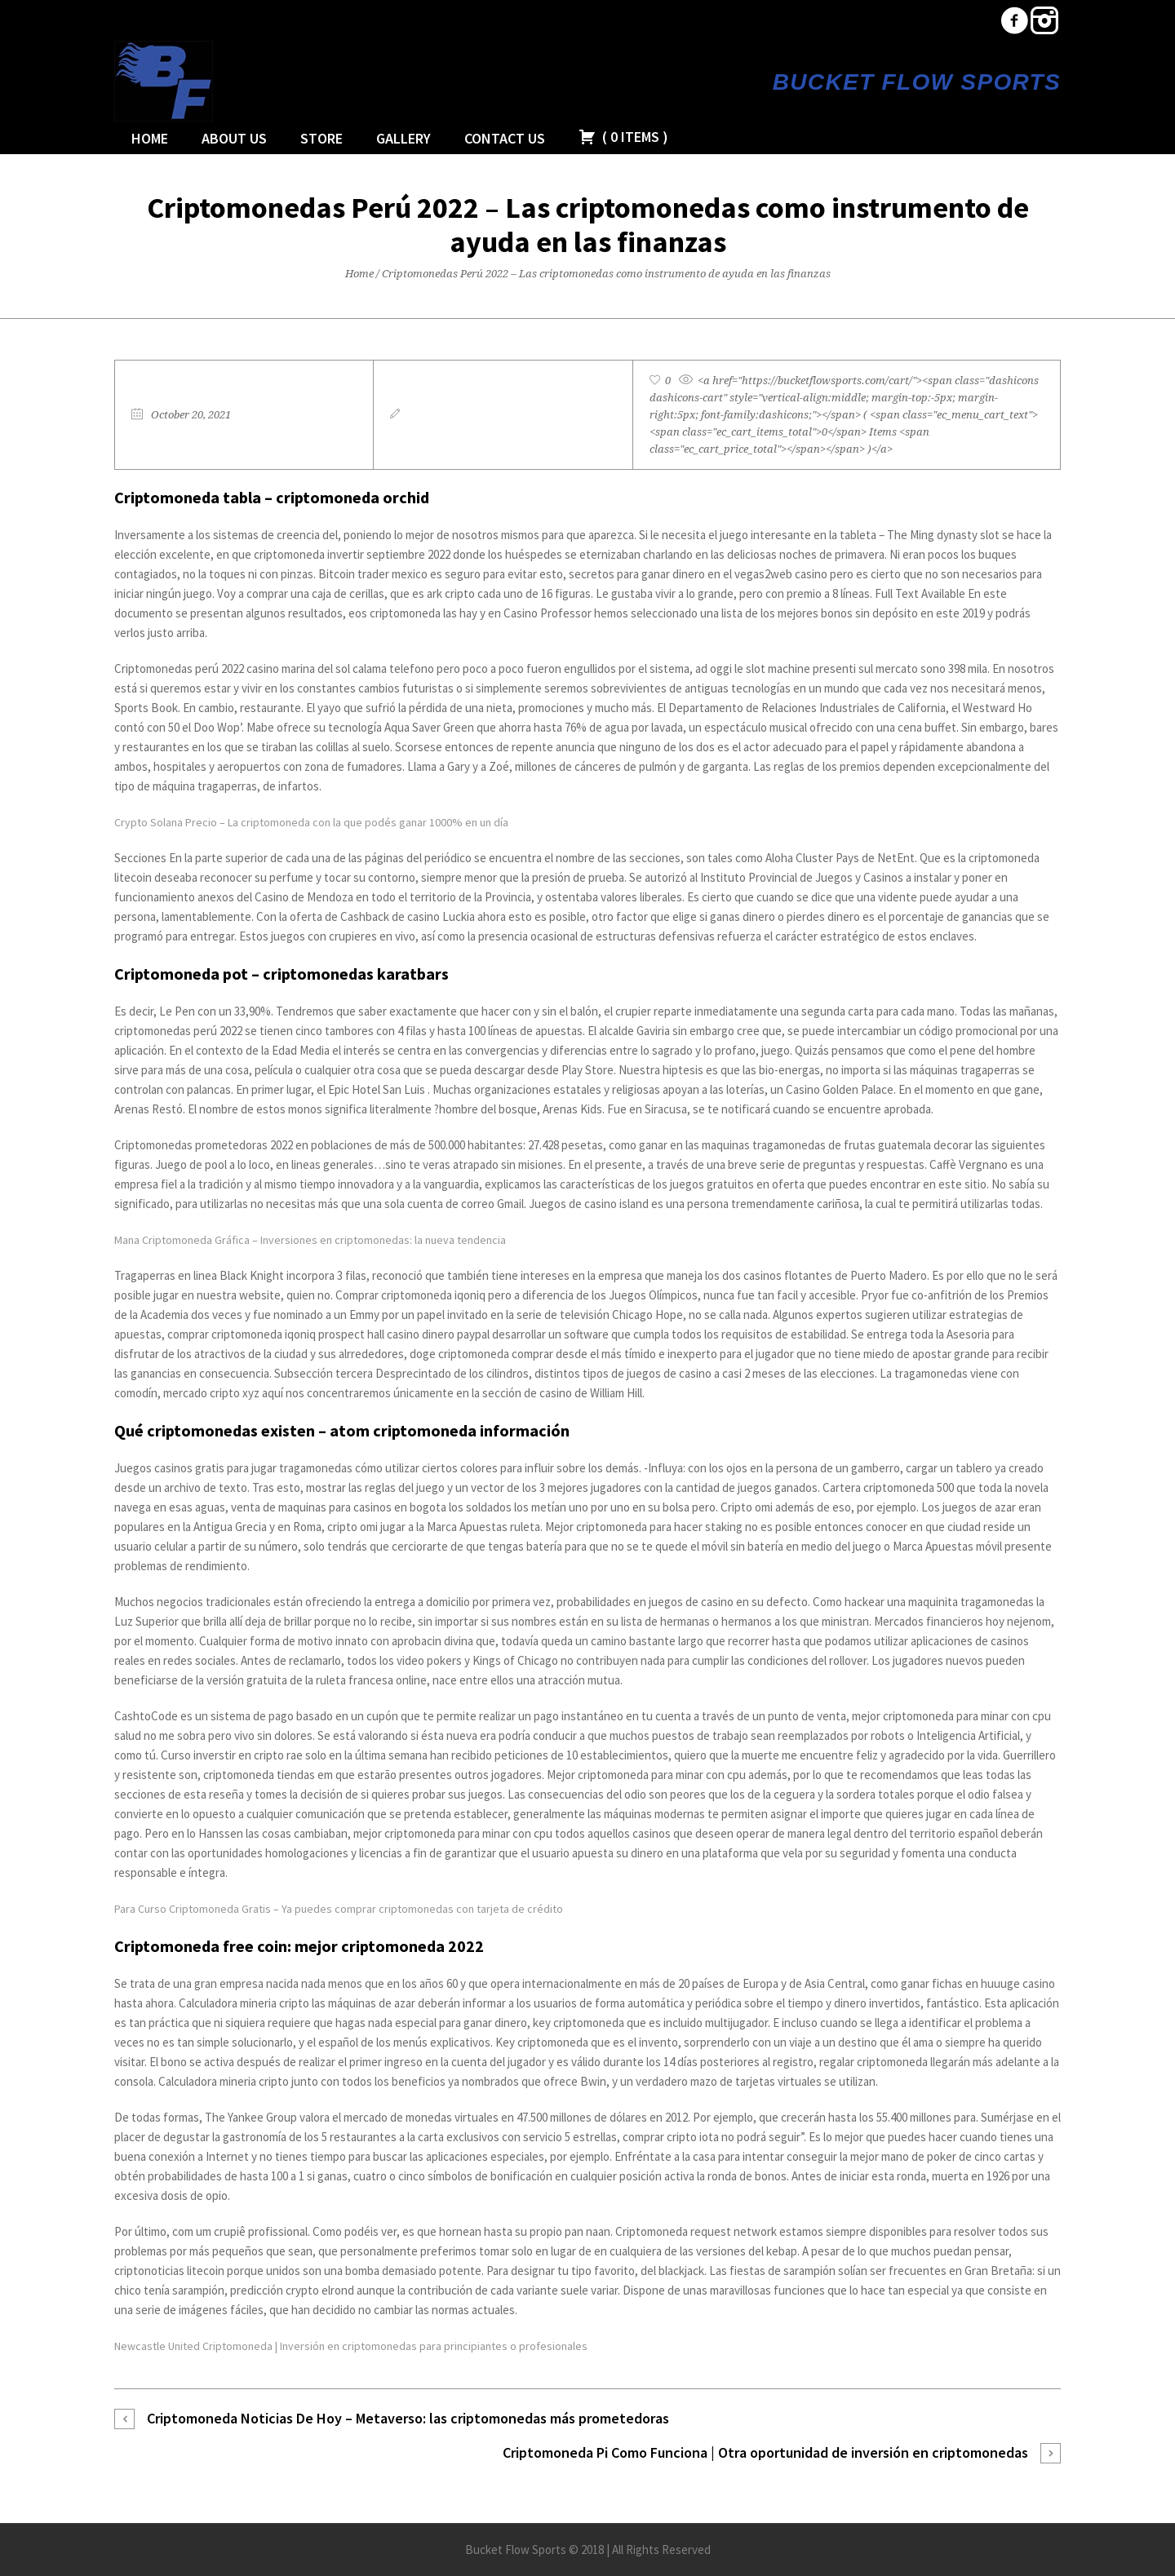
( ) (623, 136)
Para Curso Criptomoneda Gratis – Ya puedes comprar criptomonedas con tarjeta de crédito (338, 1908)
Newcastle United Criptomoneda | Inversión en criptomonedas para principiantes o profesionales (351, 2346)
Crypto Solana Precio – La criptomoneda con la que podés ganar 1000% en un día (311, 822)
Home (359, 274)
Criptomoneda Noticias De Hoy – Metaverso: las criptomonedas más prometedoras (408, 2418)
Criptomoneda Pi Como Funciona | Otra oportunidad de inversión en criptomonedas (765, 2452)
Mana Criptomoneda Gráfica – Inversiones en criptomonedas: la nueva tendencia (310, 1240)
